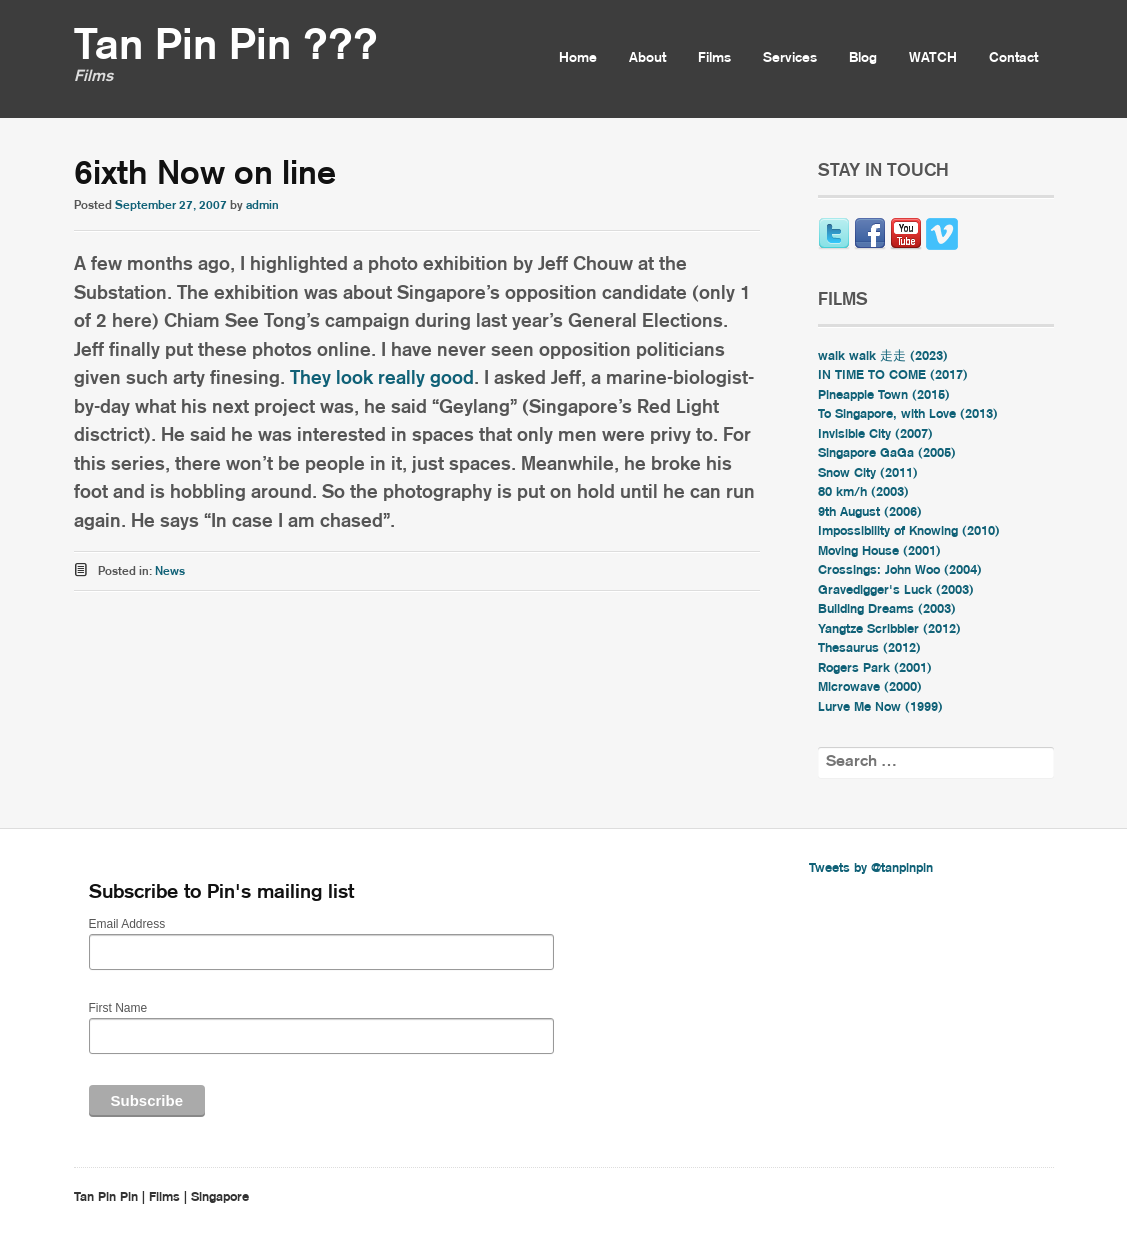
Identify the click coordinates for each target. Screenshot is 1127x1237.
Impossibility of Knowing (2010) (909, 531)
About (647, 58)
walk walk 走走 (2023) (883, 356)
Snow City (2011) (868, 473)
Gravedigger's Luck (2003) (896, 590)
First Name (118, 1008)
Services (790, 58)
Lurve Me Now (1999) (880, 707)
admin (262, 205)
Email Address (127, 924)
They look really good (382, 378)
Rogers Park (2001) (875, 668)
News (170, 571)
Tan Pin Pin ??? (226, 47)
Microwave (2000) (870, 687)
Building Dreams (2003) (887, 609)
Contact (1013, 58)
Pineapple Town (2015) (884, 395)
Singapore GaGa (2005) (887, 453)
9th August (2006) (870, 512)
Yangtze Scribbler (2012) (889, 629)
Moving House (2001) (879, 551)
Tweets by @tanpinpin (871, 868)
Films (714, 58)
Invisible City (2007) (875, 434)
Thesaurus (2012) (869, 648)
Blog (863, 58)
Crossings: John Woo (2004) (900, 570)
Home (578, 58)
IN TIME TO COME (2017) (893, 375)
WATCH (933, 58)
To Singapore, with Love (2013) (908, 414)
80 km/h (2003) (863, 492)
